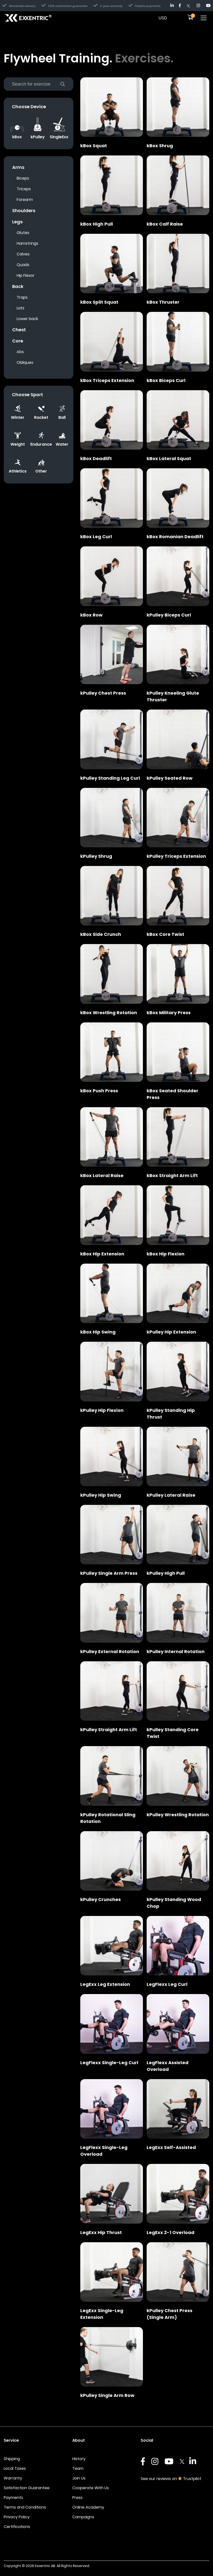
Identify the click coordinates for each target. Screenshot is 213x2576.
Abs (20, 352)
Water (62, 439)
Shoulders (23, 210)
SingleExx (59, 128)
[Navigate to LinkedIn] (172, 5)
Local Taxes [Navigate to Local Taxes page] (15, 2468)
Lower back (27, 319)
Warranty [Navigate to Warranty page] (13, 2478)
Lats (20, 308)
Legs (17, 221)
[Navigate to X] (184, 2463)
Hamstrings (27, 243)
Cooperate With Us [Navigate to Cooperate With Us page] (90, 2488)
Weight (17, 439)
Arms (18, 167)
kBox (17, 128)
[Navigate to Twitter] (189, 5)
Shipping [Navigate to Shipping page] (12, 2459)
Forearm (25, 199)
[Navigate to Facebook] (180, 5)
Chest (19, 329)
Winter (17, 412)
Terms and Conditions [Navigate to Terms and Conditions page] (25, 2507)
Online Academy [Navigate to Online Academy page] (88, 2507)
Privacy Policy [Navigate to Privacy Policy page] (17, 2517)
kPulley (38, 128)
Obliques (25, 362)
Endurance (41, 439)
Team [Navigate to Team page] (78, 2468)
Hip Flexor (26, 275)
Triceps (24, 189)
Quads (23, 265)
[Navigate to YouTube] (208, 5)
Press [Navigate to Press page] (77, 2497)
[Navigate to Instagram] (198, 5)
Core (17, 340)
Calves (23, 254)
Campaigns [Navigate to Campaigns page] (83, 2517)
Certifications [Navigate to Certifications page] (17, 2526)
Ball (62, 412)
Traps (22, 297)
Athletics (18, 466)
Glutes (23, 233)
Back (17, 286)
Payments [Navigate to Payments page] (13, 2497)
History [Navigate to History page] (78, 2459)
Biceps (23, 178)
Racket (41, 412)
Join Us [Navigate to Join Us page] (78, 2478)
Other (41, 466)
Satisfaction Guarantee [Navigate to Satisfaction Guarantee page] (26, 2488)
